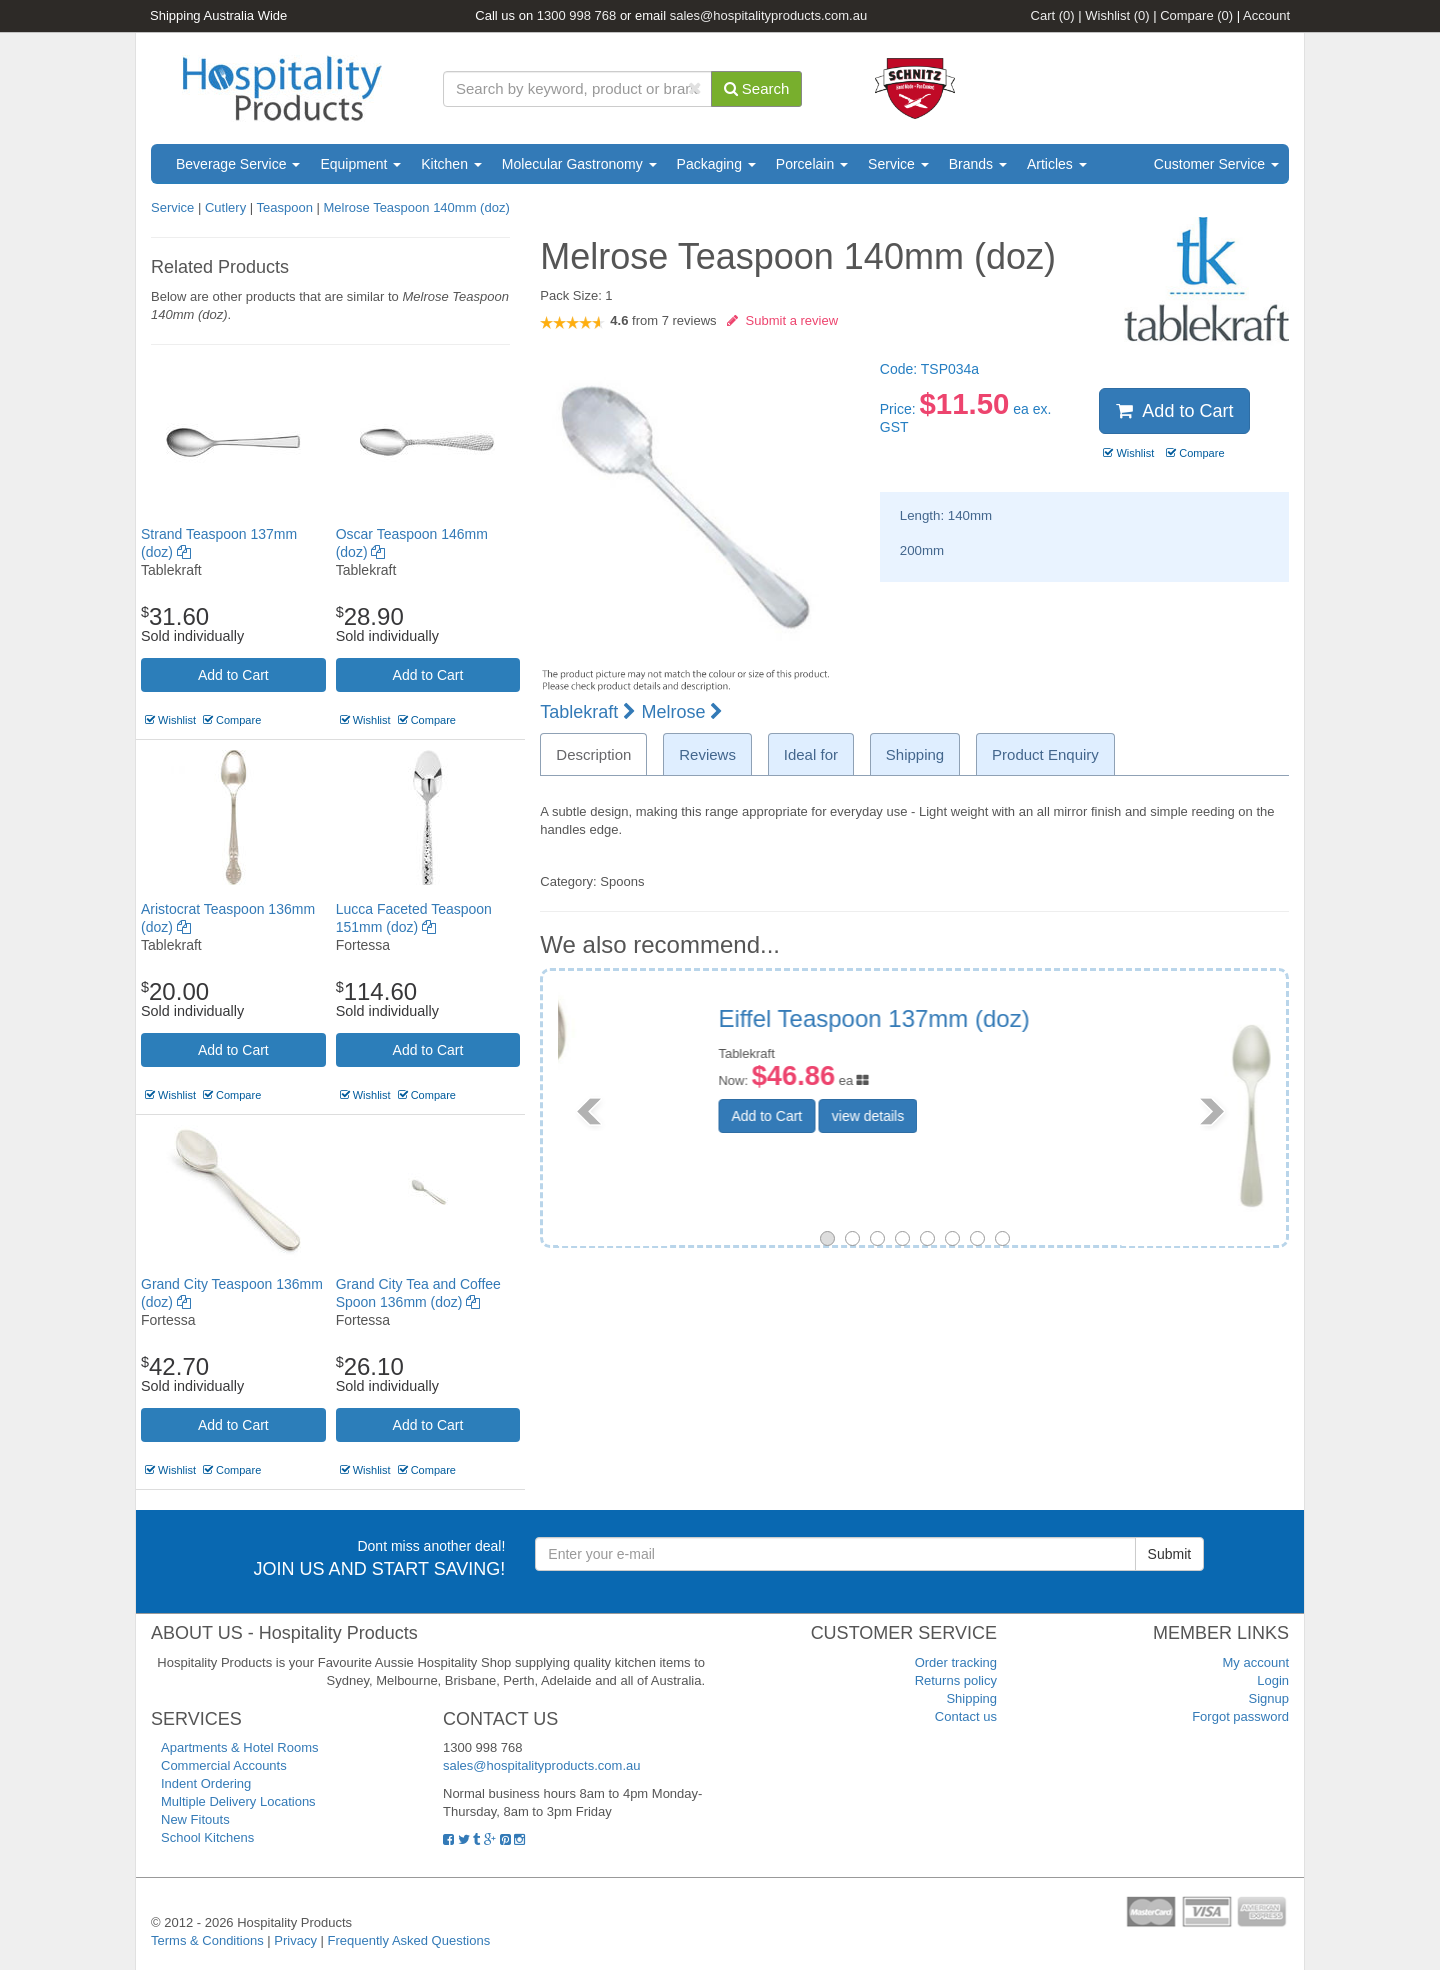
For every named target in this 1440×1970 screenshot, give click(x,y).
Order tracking (956, 1662)
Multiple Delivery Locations (238, 1801)
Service (898, 164)
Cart (1053, 15)
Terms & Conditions (207, 1940)
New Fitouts (195, 1819)
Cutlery (227, 207)
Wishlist (1117, 15)
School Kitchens (207, 1837)
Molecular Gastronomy (579, 164)
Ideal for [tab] (811, 754)
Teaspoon (285, 207)
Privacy (295, 1940)
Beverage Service (238, 164)
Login (1273, 1680)
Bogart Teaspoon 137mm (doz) (1032, 1018)
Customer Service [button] (1216, 164)
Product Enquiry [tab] (1045, 754)
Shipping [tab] (915, 754)
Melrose (682, 712)
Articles (1057, 164)
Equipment (360, 164)
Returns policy (956, 1680)
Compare (1196, 15)
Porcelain (812, 164)
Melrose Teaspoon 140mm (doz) (417, 207)
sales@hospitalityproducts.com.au (768, 15)
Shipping (971, 1698)
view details (1017, 1116)
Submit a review (782, 320)
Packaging (716, 164)
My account (1256, 1662)
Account (1266, 15)
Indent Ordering (206, 1783)
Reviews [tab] (707, 754)
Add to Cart (233, 675)
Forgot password (1240, 1716)
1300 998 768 (577, 15)
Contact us (966, 1716)
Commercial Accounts (224, 1765)
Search (757, 88)
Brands (978, 164)
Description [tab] (593, 754)
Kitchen (451, 164)
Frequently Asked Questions (409, 1940)
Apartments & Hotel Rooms (240, 1747)
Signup (1269, 1698)
